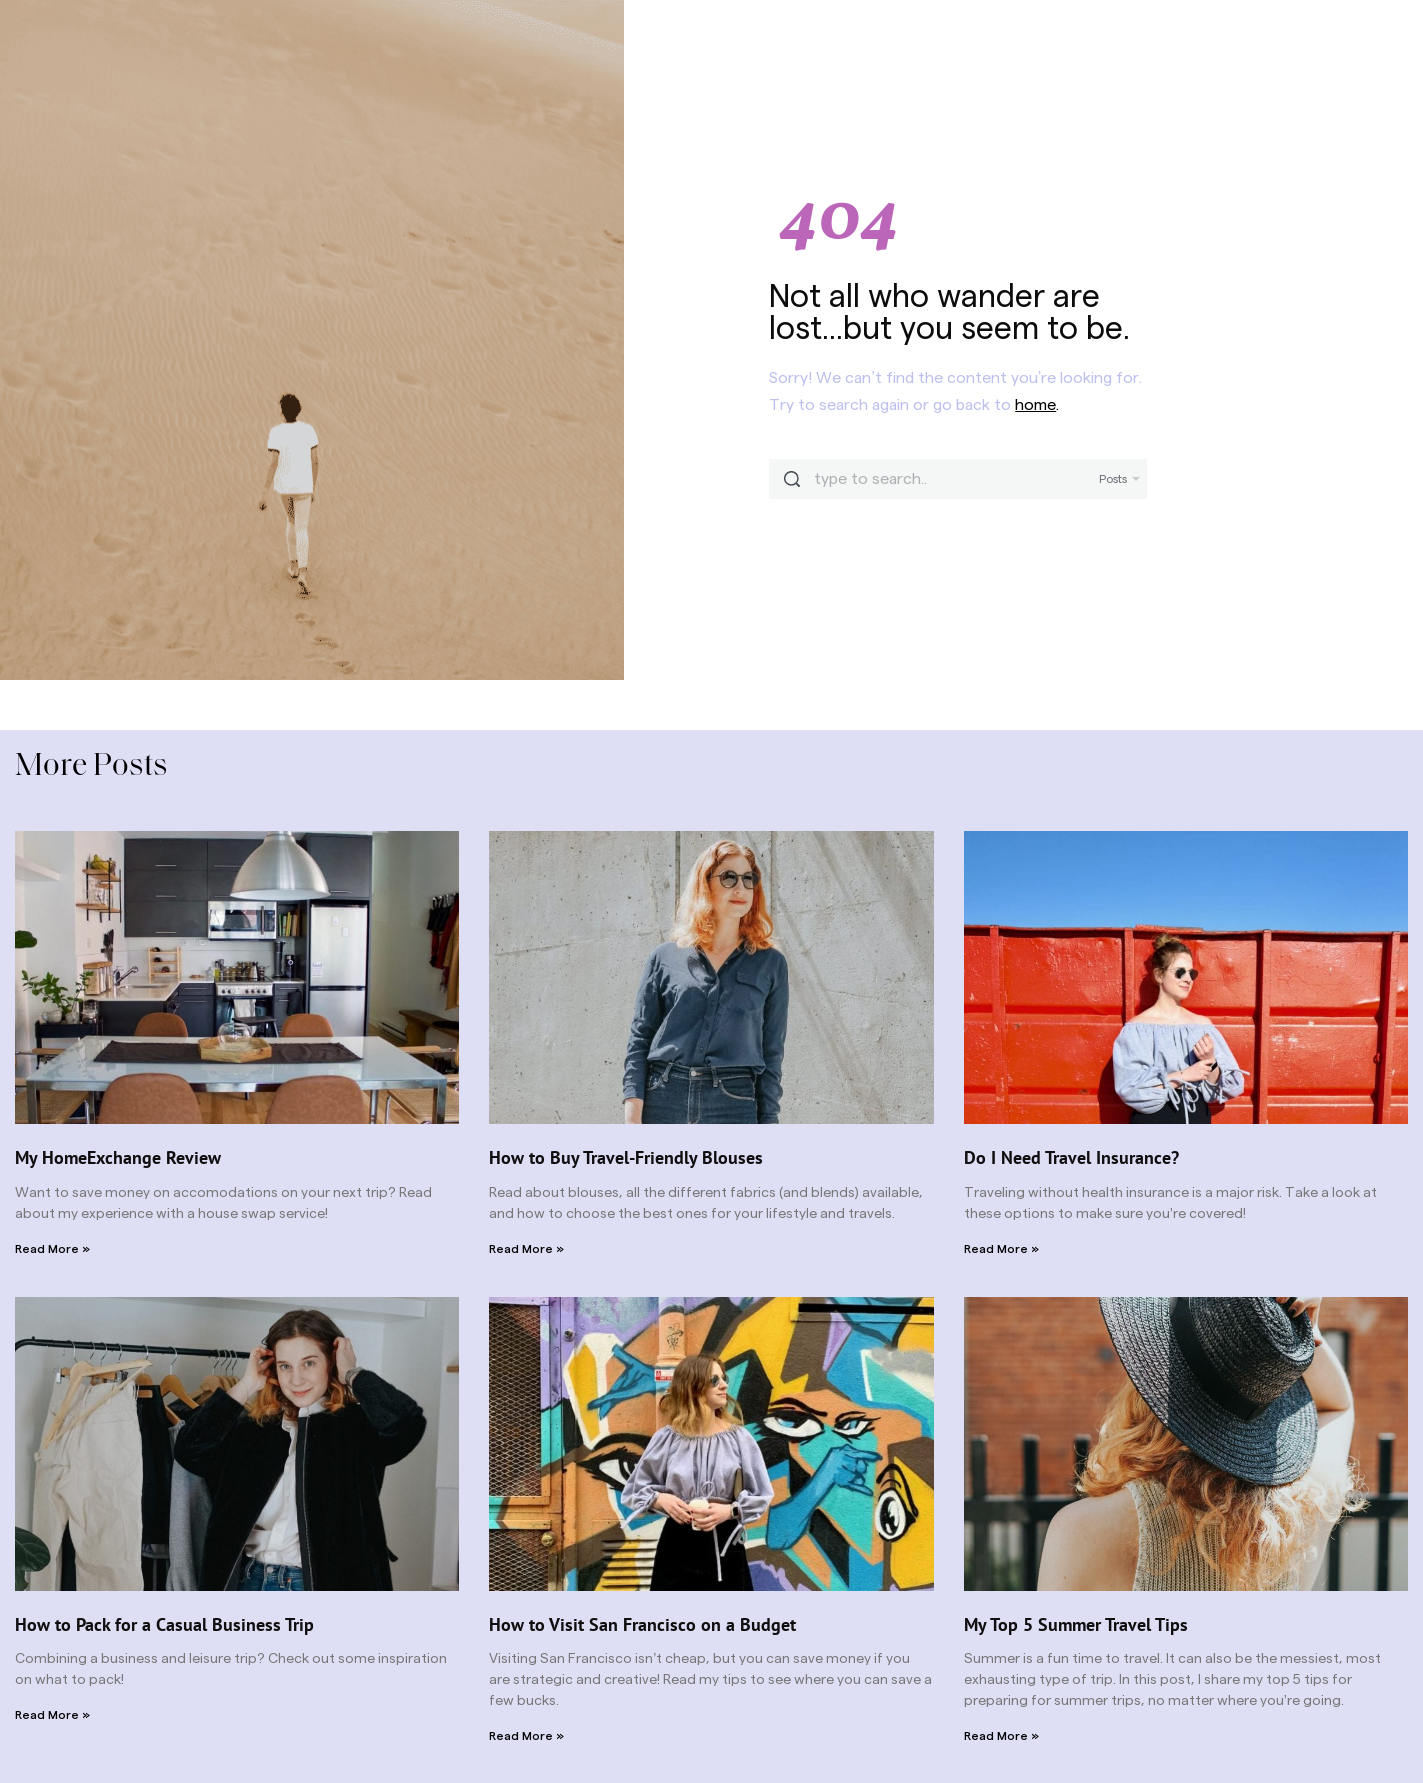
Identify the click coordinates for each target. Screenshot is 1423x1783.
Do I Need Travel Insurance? (1071, 1157)
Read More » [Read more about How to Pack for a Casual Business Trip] (52, 1715)
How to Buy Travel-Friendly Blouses (626, 1157)
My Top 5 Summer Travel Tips (1076, 1624)
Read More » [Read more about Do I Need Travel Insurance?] (1001, 1249)
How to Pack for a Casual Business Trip (164, 1624)
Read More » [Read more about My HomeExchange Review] (52, 1249)
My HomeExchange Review (118, 1157)
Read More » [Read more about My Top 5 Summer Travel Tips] (1001, 1736)
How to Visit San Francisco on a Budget (642, 1624)
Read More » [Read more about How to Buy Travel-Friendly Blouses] (526, 1249)
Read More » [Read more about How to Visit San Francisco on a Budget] (526, 1736)
